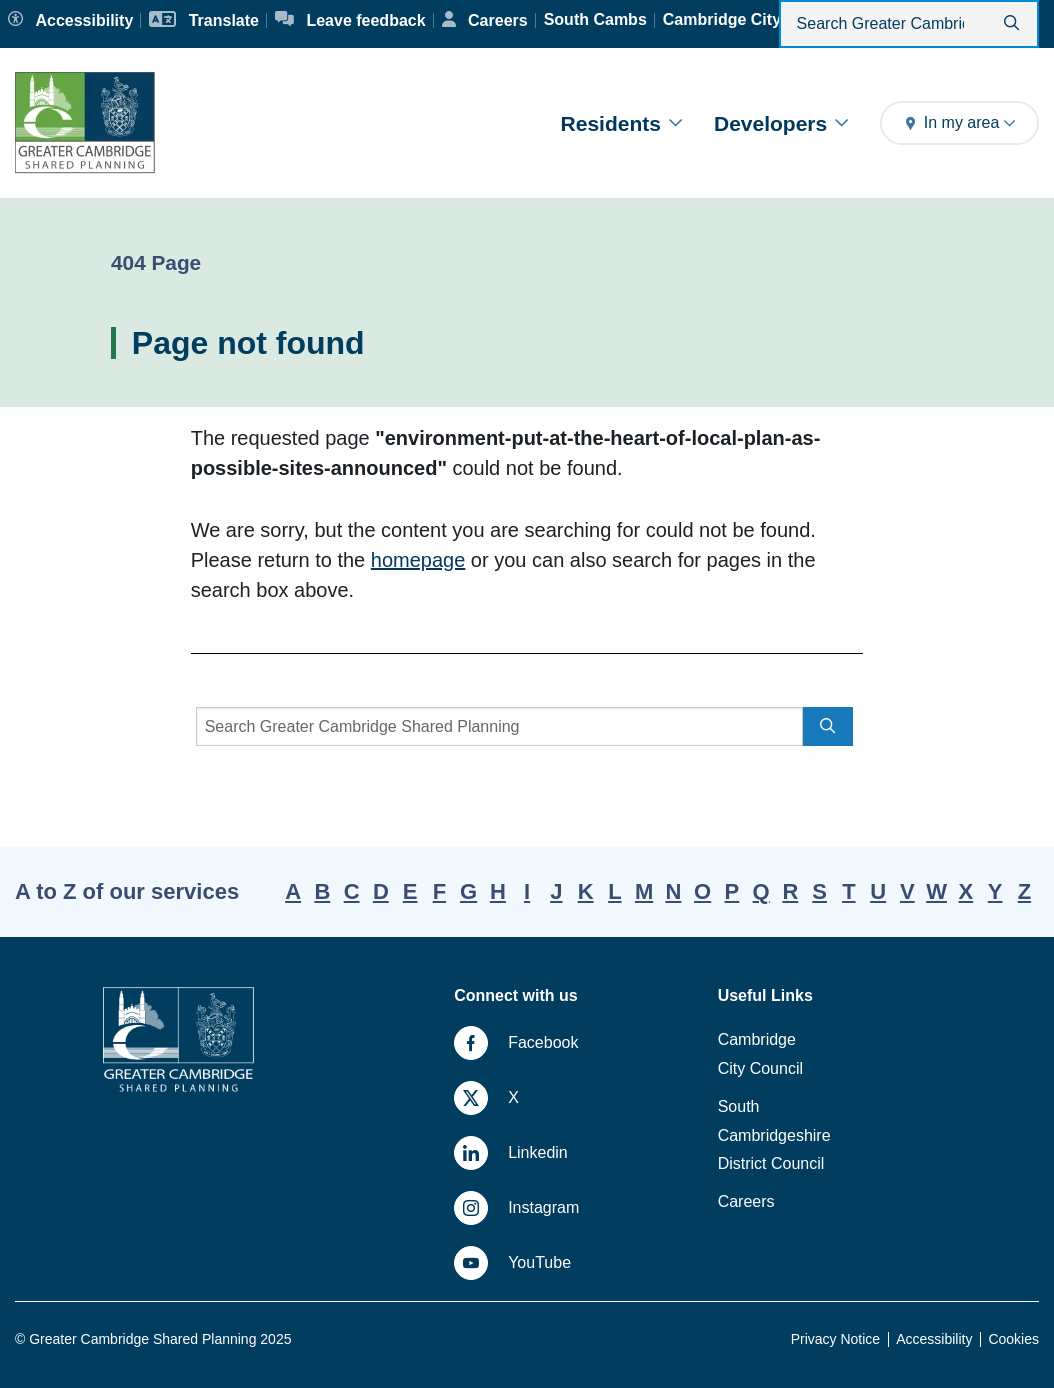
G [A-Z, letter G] (468, 891)
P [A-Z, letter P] (732, 891)
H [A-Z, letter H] (498, 891)
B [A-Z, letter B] (322, 891)
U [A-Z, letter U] (878, 891)
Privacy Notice (835, 1339)
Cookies (1013, 1339)
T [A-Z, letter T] (848, 891)
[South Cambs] (595, 20)
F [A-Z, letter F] (439, 891)
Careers (746, 1201)
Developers (781, 123)
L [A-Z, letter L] (614, 891)
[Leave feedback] (350, 20)
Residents (621, 123)
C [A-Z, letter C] (352, 891)
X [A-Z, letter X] (966, 891)
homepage (418, 560)
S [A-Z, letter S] (819, 891)
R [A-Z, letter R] (790, 891)
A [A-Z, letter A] (293, 891)
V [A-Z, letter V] (907, 891)
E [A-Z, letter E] (410, 891)
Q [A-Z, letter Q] (761, 891)
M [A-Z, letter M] (644, 891)
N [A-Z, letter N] (673, 891)
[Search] (500, 726)
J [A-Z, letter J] (556, 891)
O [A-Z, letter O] (702, 891)
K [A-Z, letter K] (586, 891)
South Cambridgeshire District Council (774, 1135)
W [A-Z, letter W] (936, 891)
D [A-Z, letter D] (381, 891)
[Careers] (485, 20)
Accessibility (934, 1339)
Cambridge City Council (760, 1054)
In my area (959, 122)
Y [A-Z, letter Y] (995, 891)
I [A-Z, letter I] (527, 891)
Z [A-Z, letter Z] (1024, 891)
